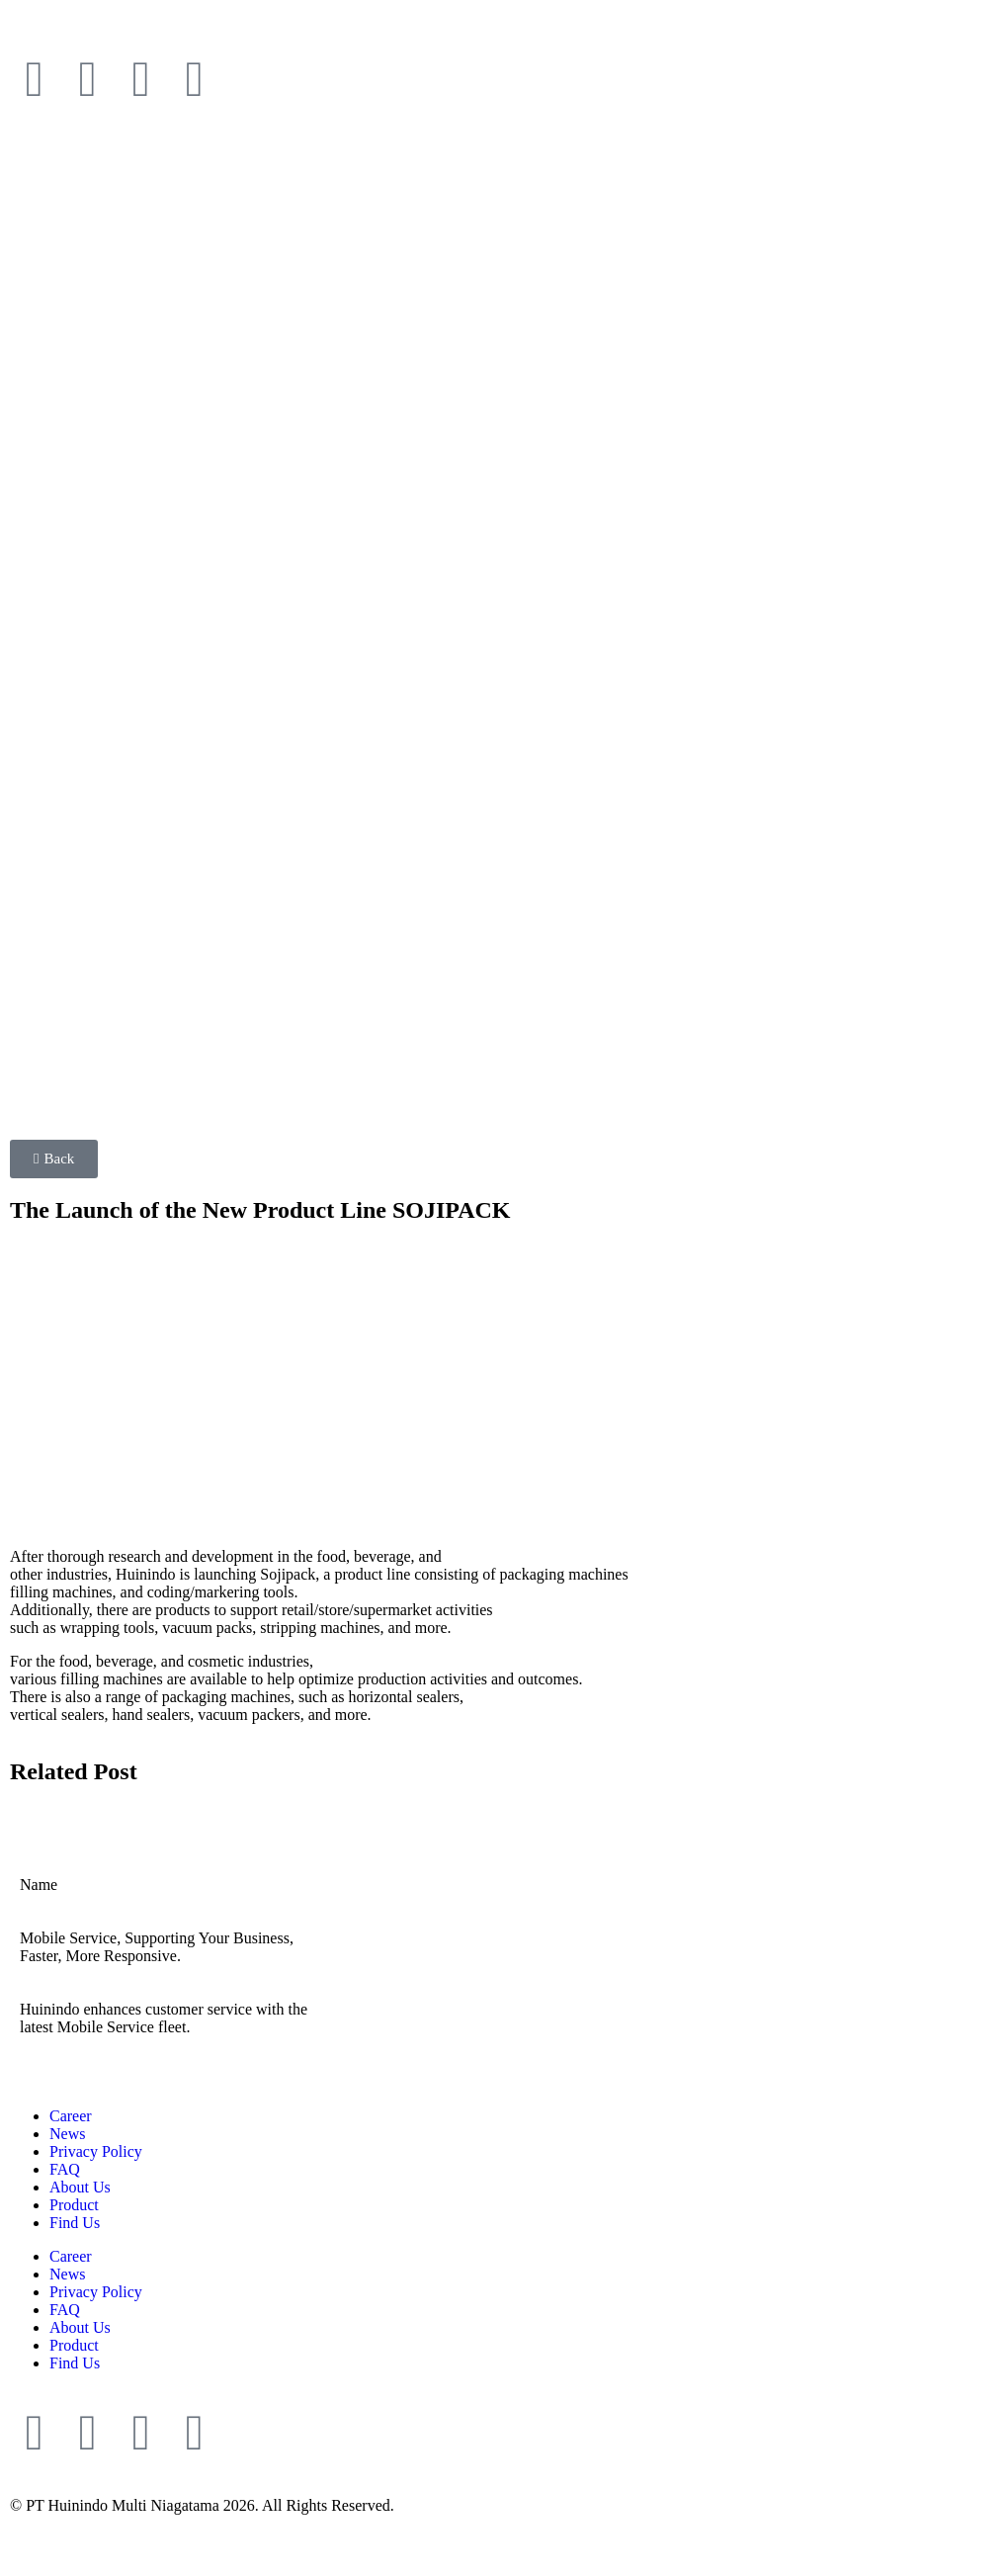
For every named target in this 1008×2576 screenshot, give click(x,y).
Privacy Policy (95, 2151)
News (67, 2133)
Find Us (74, 2222)
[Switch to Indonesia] (153, 32)
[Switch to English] (61, 32)
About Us (80, 2187)
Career (70, 2115)
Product (74, 2204)
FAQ (64, 2169)
